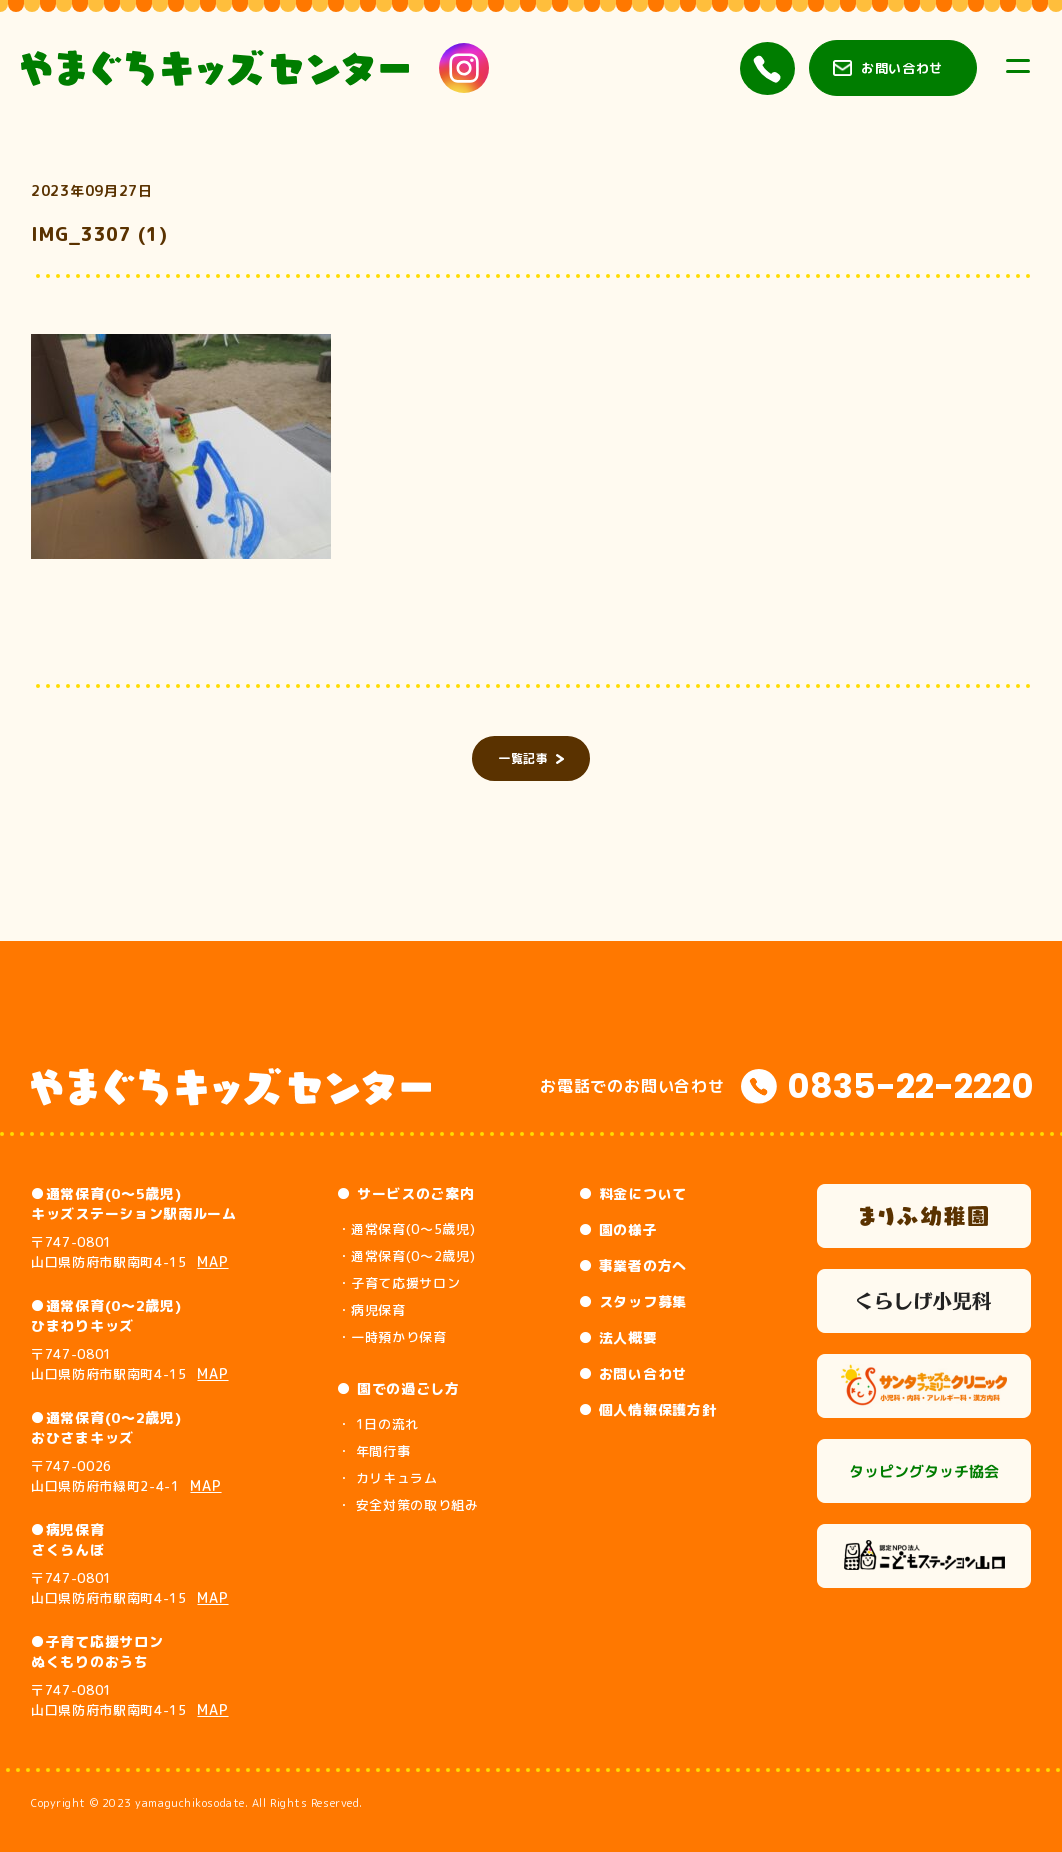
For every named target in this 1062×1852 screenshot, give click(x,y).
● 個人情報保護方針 (647, 1409)
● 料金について (633, 1193)
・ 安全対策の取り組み (407, 1505)
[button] (181, 446)
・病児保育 (371, 1310)
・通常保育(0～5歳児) (406, 1229)
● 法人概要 (618, 1337)
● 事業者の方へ (633, 1265)
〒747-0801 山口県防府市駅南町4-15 (130, 1252)
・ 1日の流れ (378, 1424)
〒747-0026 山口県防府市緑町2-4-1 (126, 1476)
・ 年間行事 (373, 1451)
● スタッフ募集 (633, 1301)
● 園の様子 (618, 1229)
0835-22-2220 (910, 1086)
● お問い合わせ (633, 1373)
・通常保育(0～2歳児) (406, 1256)
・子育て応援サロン (398, 1283)
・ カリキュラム (387, 1478)
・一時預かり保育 (391, 1337)
